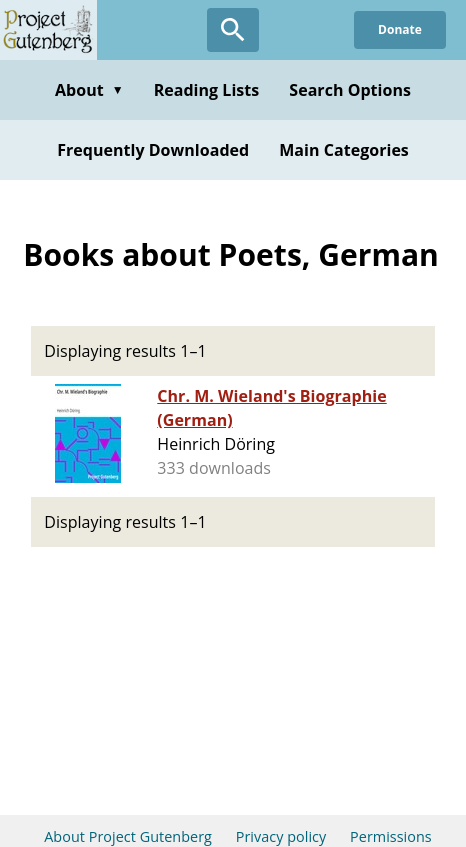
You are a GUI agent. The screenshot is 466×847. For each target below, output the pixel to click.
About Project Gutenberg (128, 836)
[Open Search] (233, 30)
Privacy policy (281, 836)
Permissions (391, 836)
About (89, 90)
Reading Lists (207, 90)
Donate (400, 29)
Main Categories (344, 150)
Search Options (350, 90)
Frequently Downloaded (153, 150)
